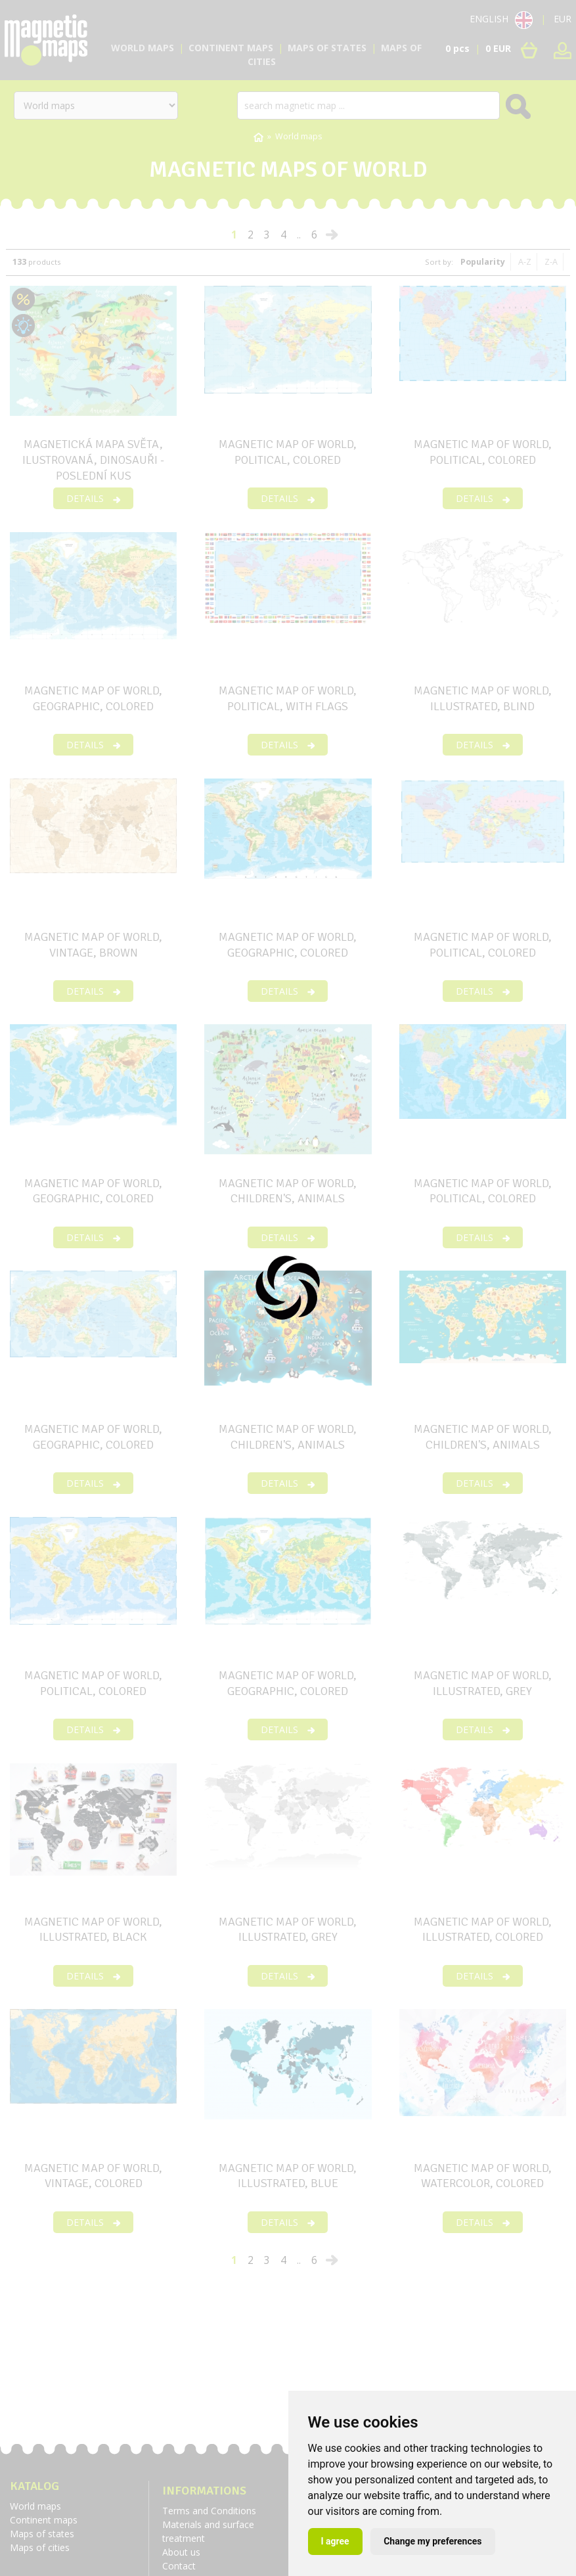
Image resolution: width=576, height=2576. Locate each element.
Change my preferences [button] (432, 2541)
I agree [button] (335, 2541)
